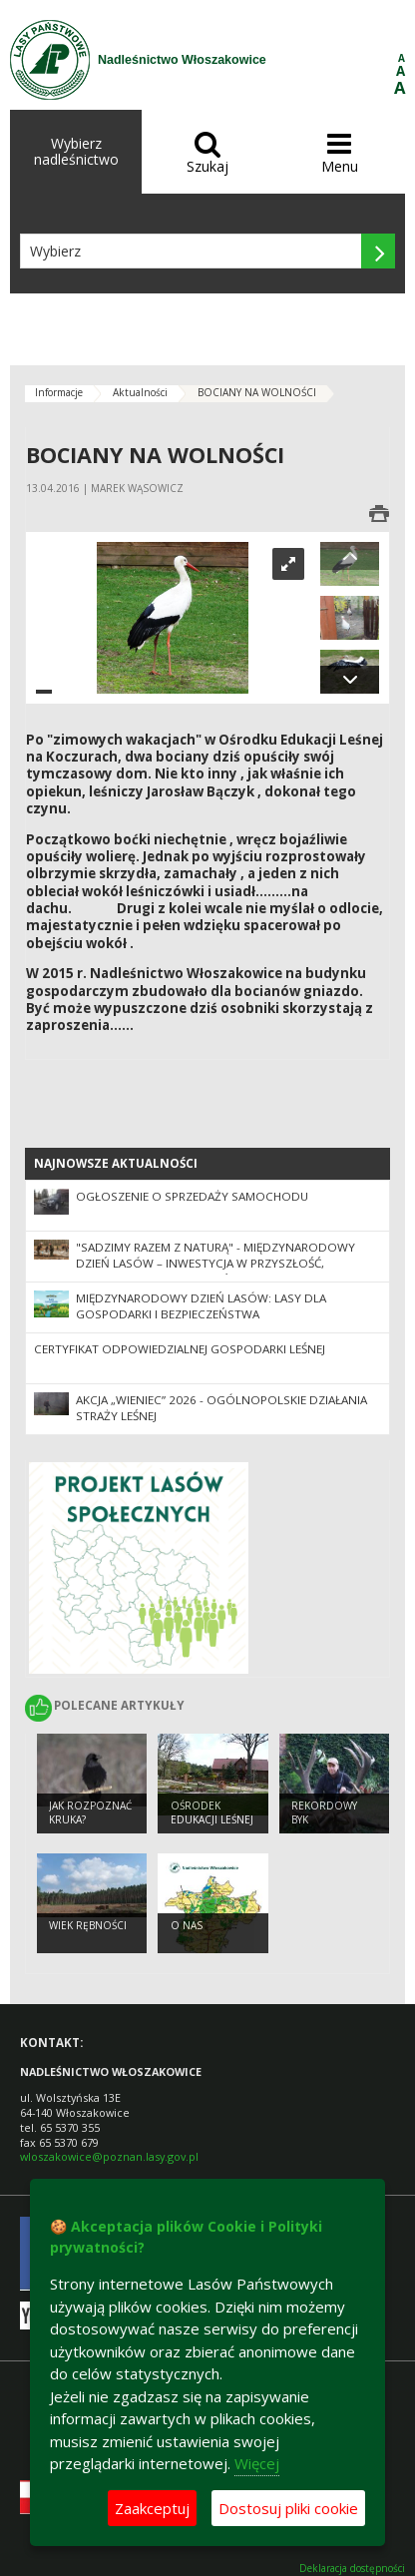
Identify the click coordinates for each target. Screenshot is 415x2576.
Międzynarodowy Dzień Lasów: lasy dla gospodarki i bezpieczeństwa (201, 1306)
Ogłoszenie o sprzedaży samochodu (192, 1196)
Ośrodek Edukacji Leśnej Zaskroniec (212, 1820)
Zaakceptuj (152, 2508)
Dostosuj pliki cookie (288, 2508)
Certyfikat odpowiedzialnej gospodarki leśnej (179, 1348)
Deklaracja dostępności (352, 2568)
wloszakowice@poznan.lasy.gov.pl (109, 2156)
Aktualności (140, 392)
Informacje (59, 392)
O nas (187, 1925)
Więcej (256, 2463)
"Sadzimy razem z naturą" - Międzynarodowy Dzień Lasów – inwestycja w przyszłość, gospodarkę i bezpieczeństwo (215, 1264)
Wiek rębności (88, 1925)
